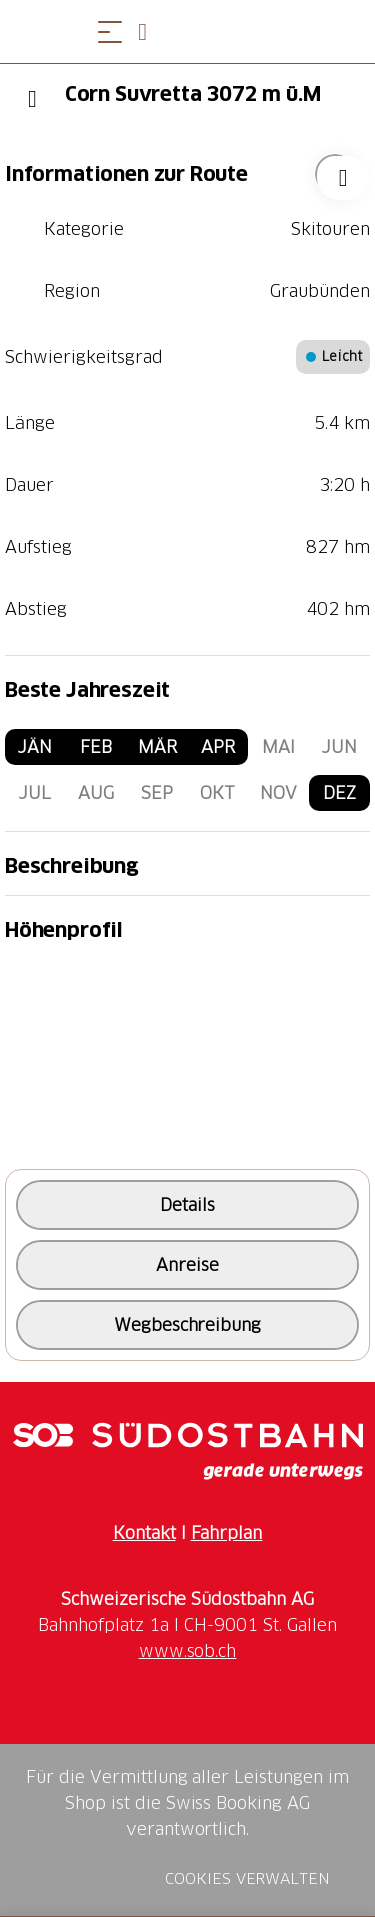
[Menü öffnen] (110, 31)
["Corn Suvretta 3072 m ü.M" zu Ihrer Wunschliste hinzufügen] (335, 174)
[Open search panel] (150, 31)
